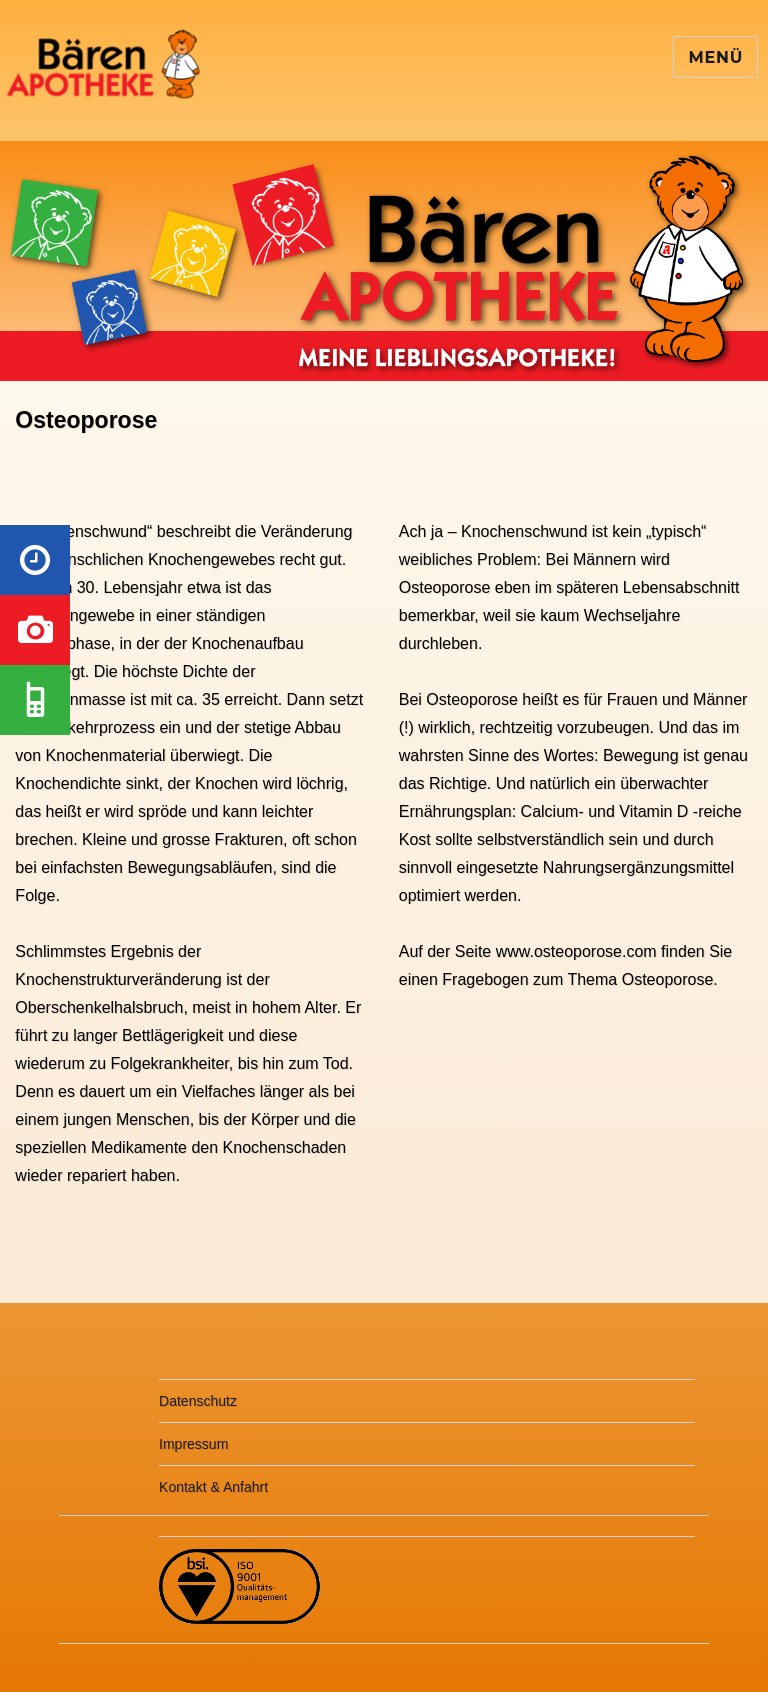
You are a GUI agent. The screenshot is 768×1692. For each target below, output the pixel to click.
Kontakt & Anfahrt (213, 1487)
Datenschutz (198, 1401)
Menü (715, 57)
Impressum (193, 1444)
